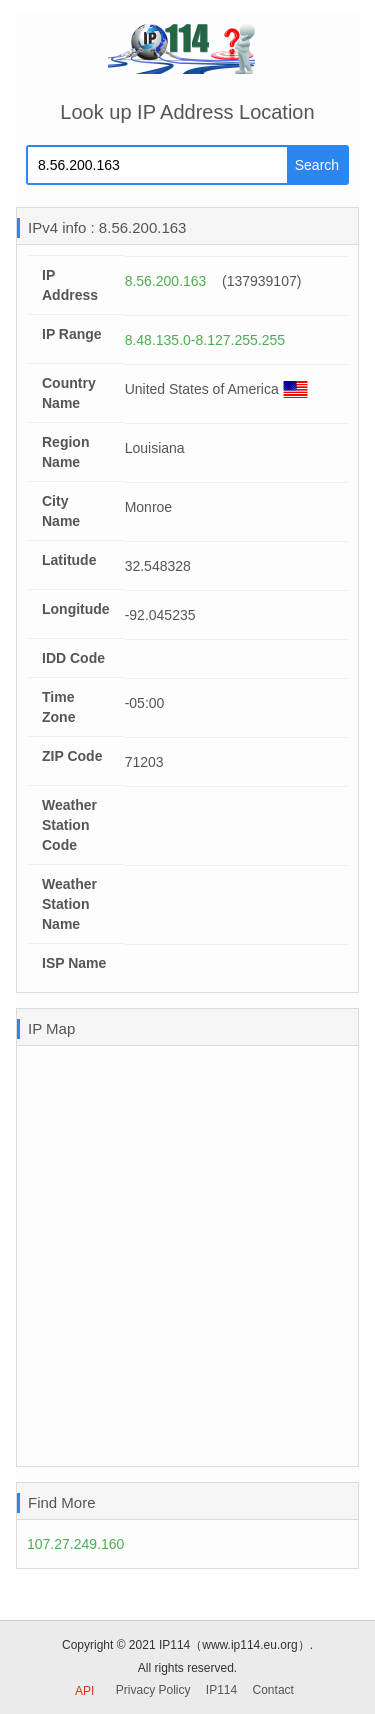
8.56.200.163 (166, 281)
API (84, 1691)
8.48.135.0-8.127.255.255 (205, 340)
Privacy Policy (153, 1690)
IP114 (221, 1690)
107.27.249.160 (75, 1544)
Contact (273, 1690)
